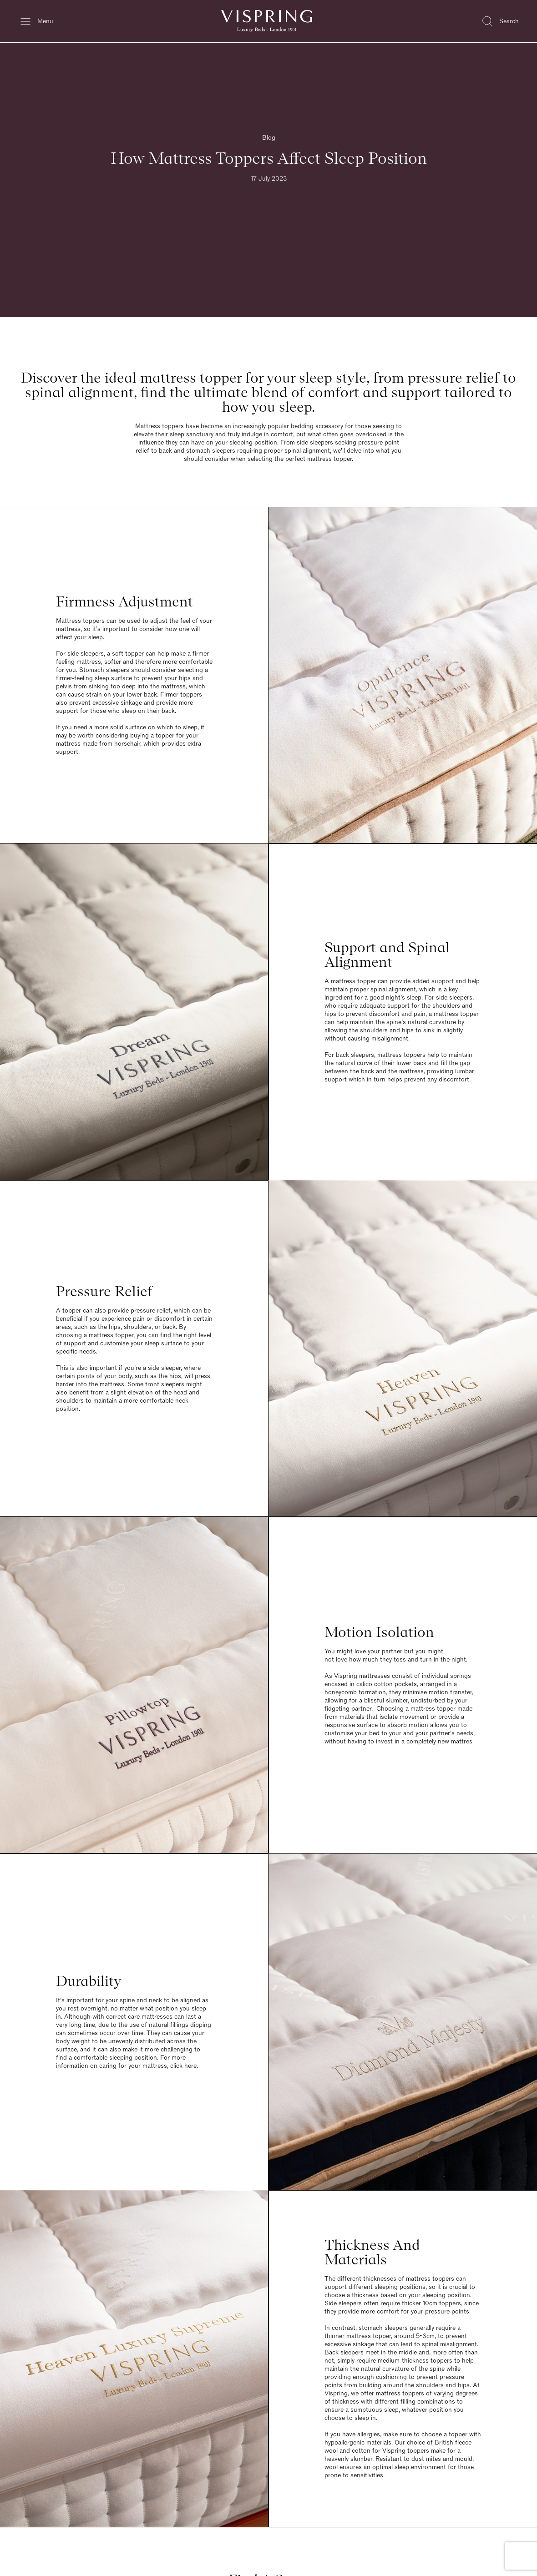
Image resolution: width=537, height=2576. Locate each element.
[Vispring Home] (266, 21)
